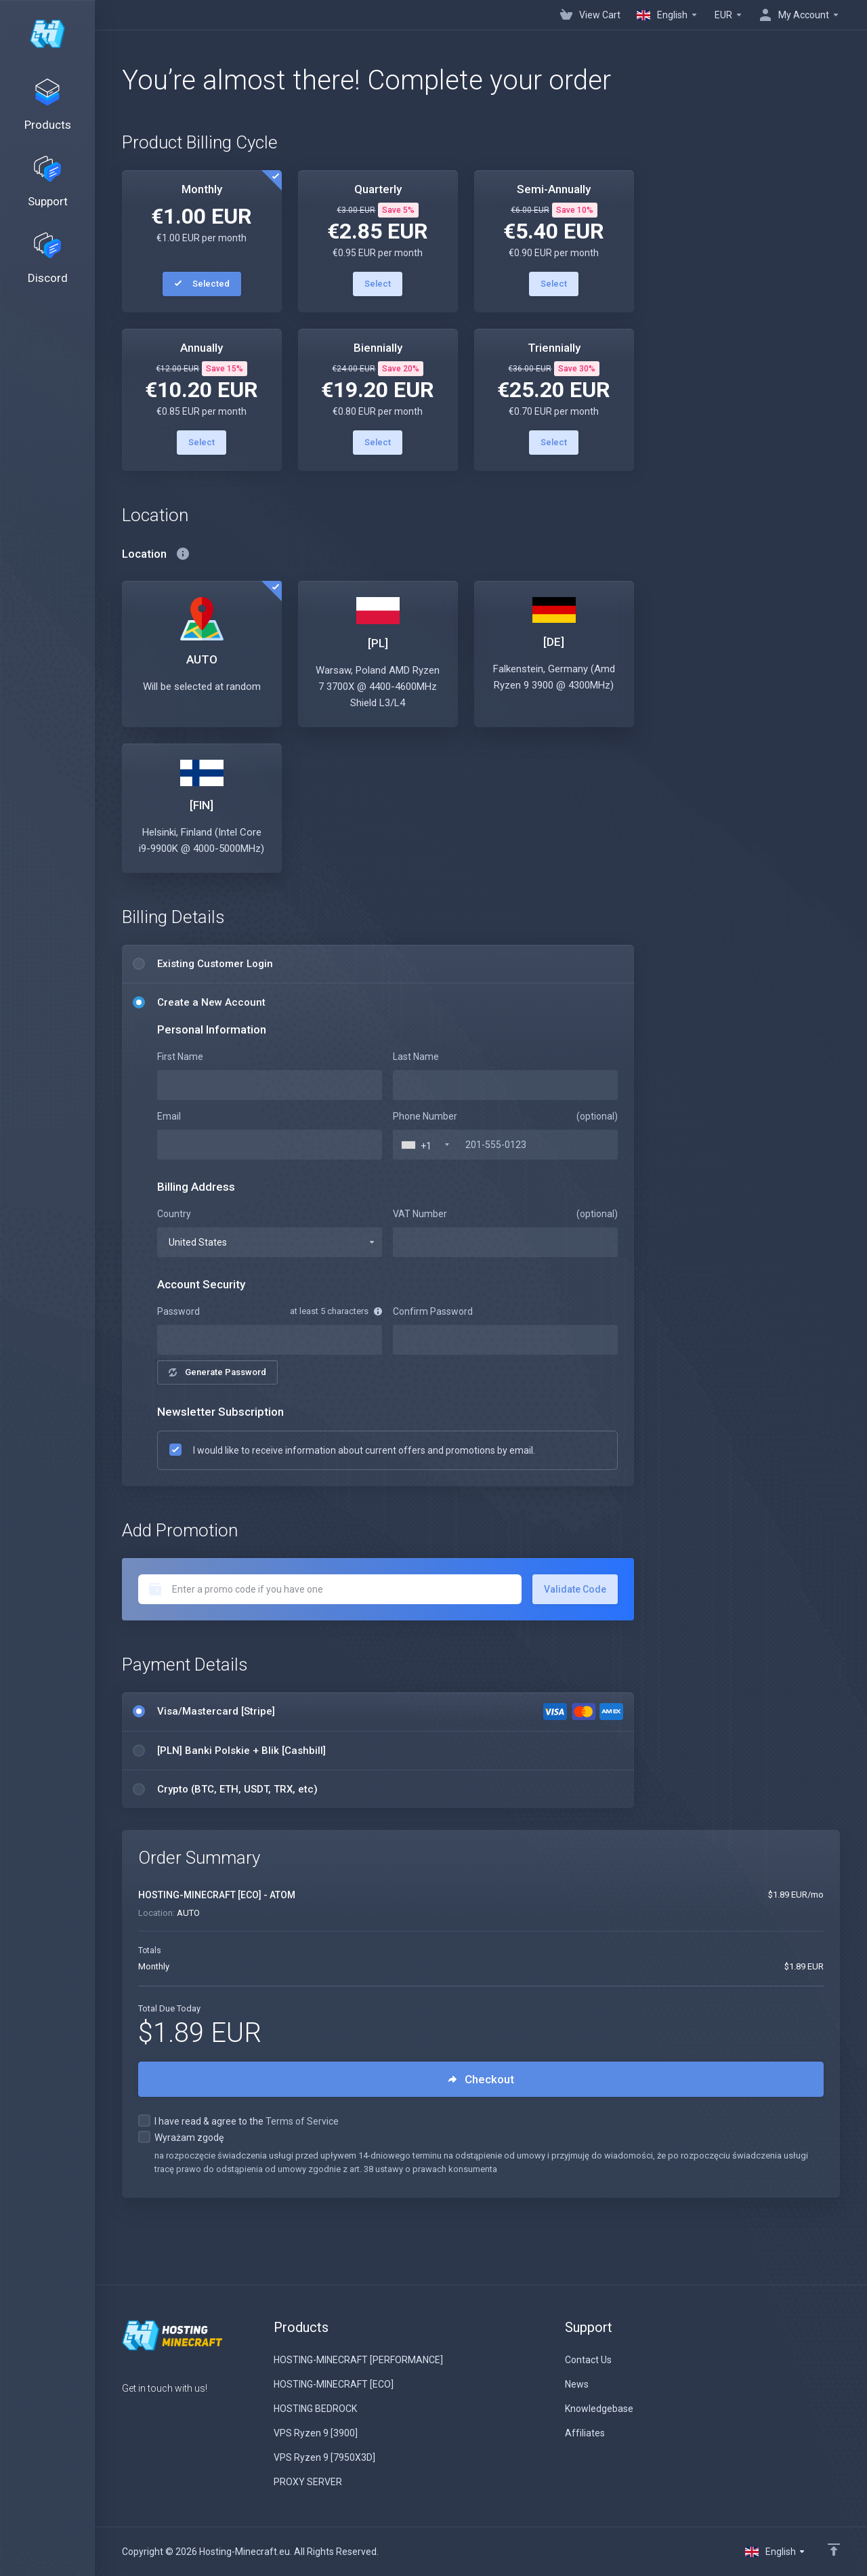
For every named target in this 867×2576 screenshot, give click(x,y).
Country (174, 1213)
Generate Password (217, 1372)
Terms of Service (302, 2121)
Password (178, 1311)
